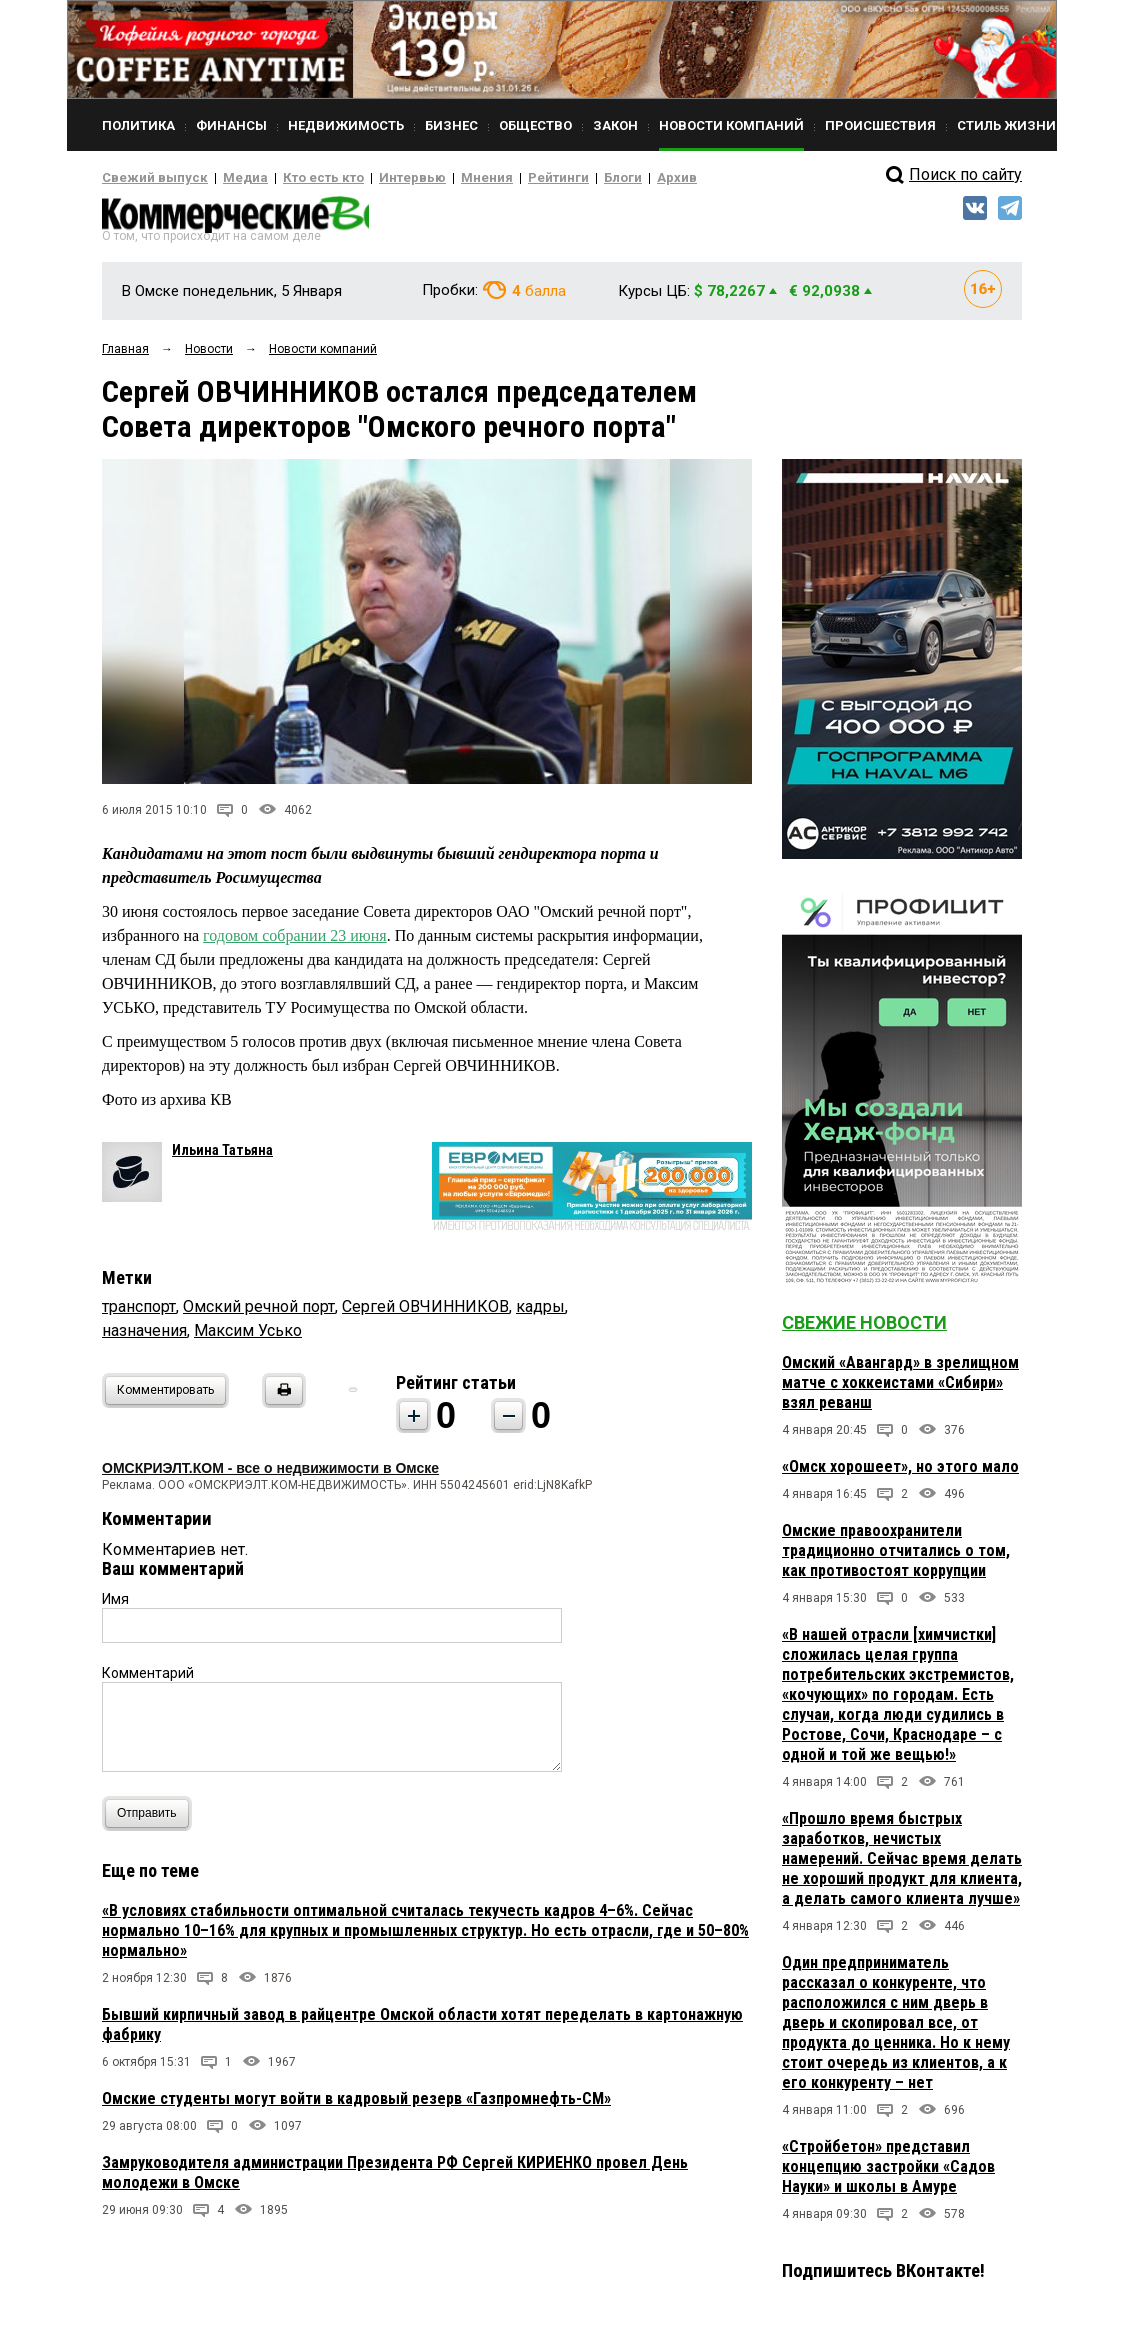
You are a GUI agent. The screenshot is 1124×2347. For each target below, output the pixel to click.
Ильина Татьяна (222, 1156)
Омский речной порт (259, 1312)
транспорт (139, 1312)
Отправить (151, 1819)
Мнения (437, 178)
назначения (144, 1336)
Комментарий (148, 1679)
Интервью (372, 178)
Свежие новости (864, 1328)
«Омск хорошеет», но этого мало (900, 1472)
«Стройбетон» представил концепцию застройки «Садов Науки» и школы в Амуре (888, 2172)
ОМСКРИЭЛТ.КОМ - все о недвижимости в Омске (270, 1474)
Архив (607, 178)
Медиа (226, 178)
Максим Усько (248, 1336)
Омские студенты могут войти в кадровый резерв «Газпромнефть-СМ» (356, 2104)
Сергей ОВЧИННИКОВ (425, 1312)
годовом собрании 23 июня (295, 941)
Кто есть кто (295, 178)
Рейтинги (501, 178)
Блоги (558, 178)
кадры (540, 1312)
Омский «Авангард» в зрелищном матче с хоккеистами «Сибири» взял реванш (900, 1388)
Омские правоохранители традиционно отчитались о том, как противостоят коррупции (896, 1556)
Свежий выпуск (147, 178)
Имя (115, 1605)
